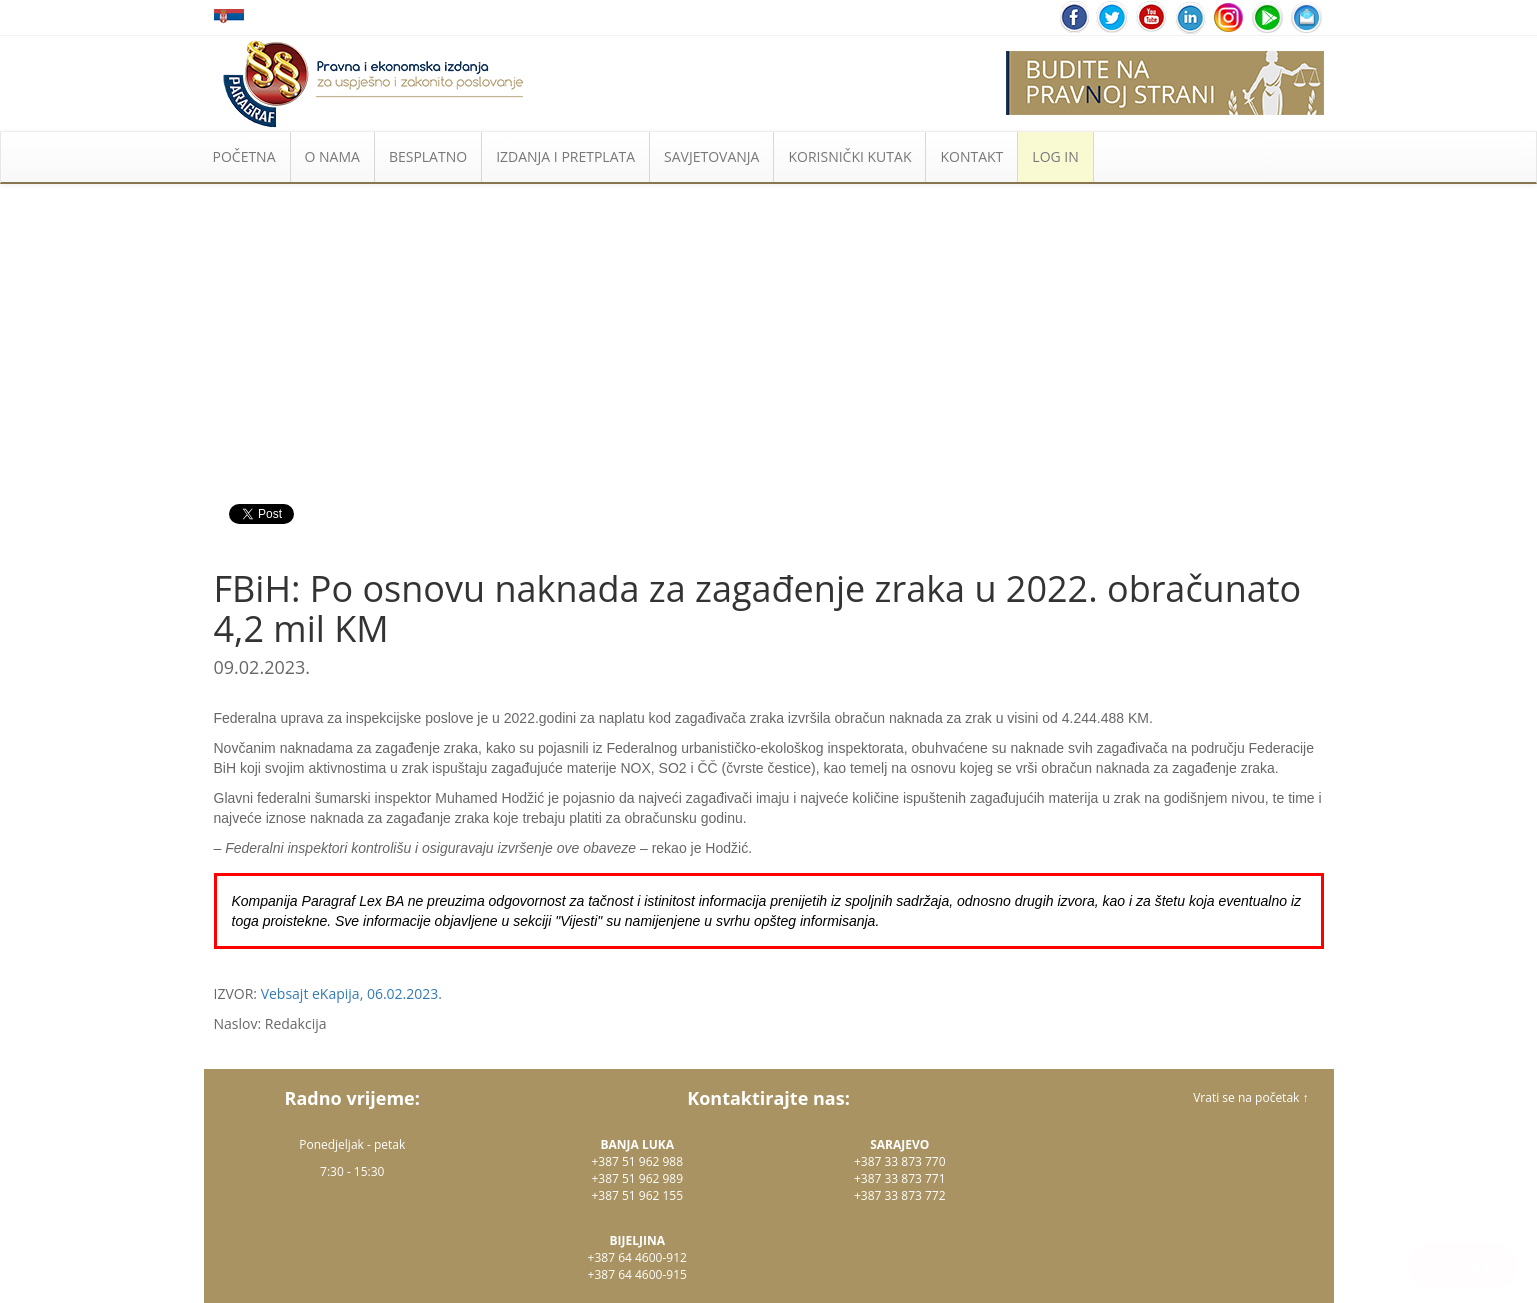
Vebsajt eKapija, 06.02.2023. (351, 993)
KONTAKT (971, 156)
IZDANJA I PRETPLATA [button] (565, 156)
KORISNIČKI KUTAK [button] (849, 156)
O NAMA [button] (332, 156)
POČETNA (244, 156)
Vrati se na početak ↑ (1250, 1097)
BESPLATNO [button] (428, 156)
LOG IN (1055, 156)
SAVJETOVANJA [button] (711, 156)
